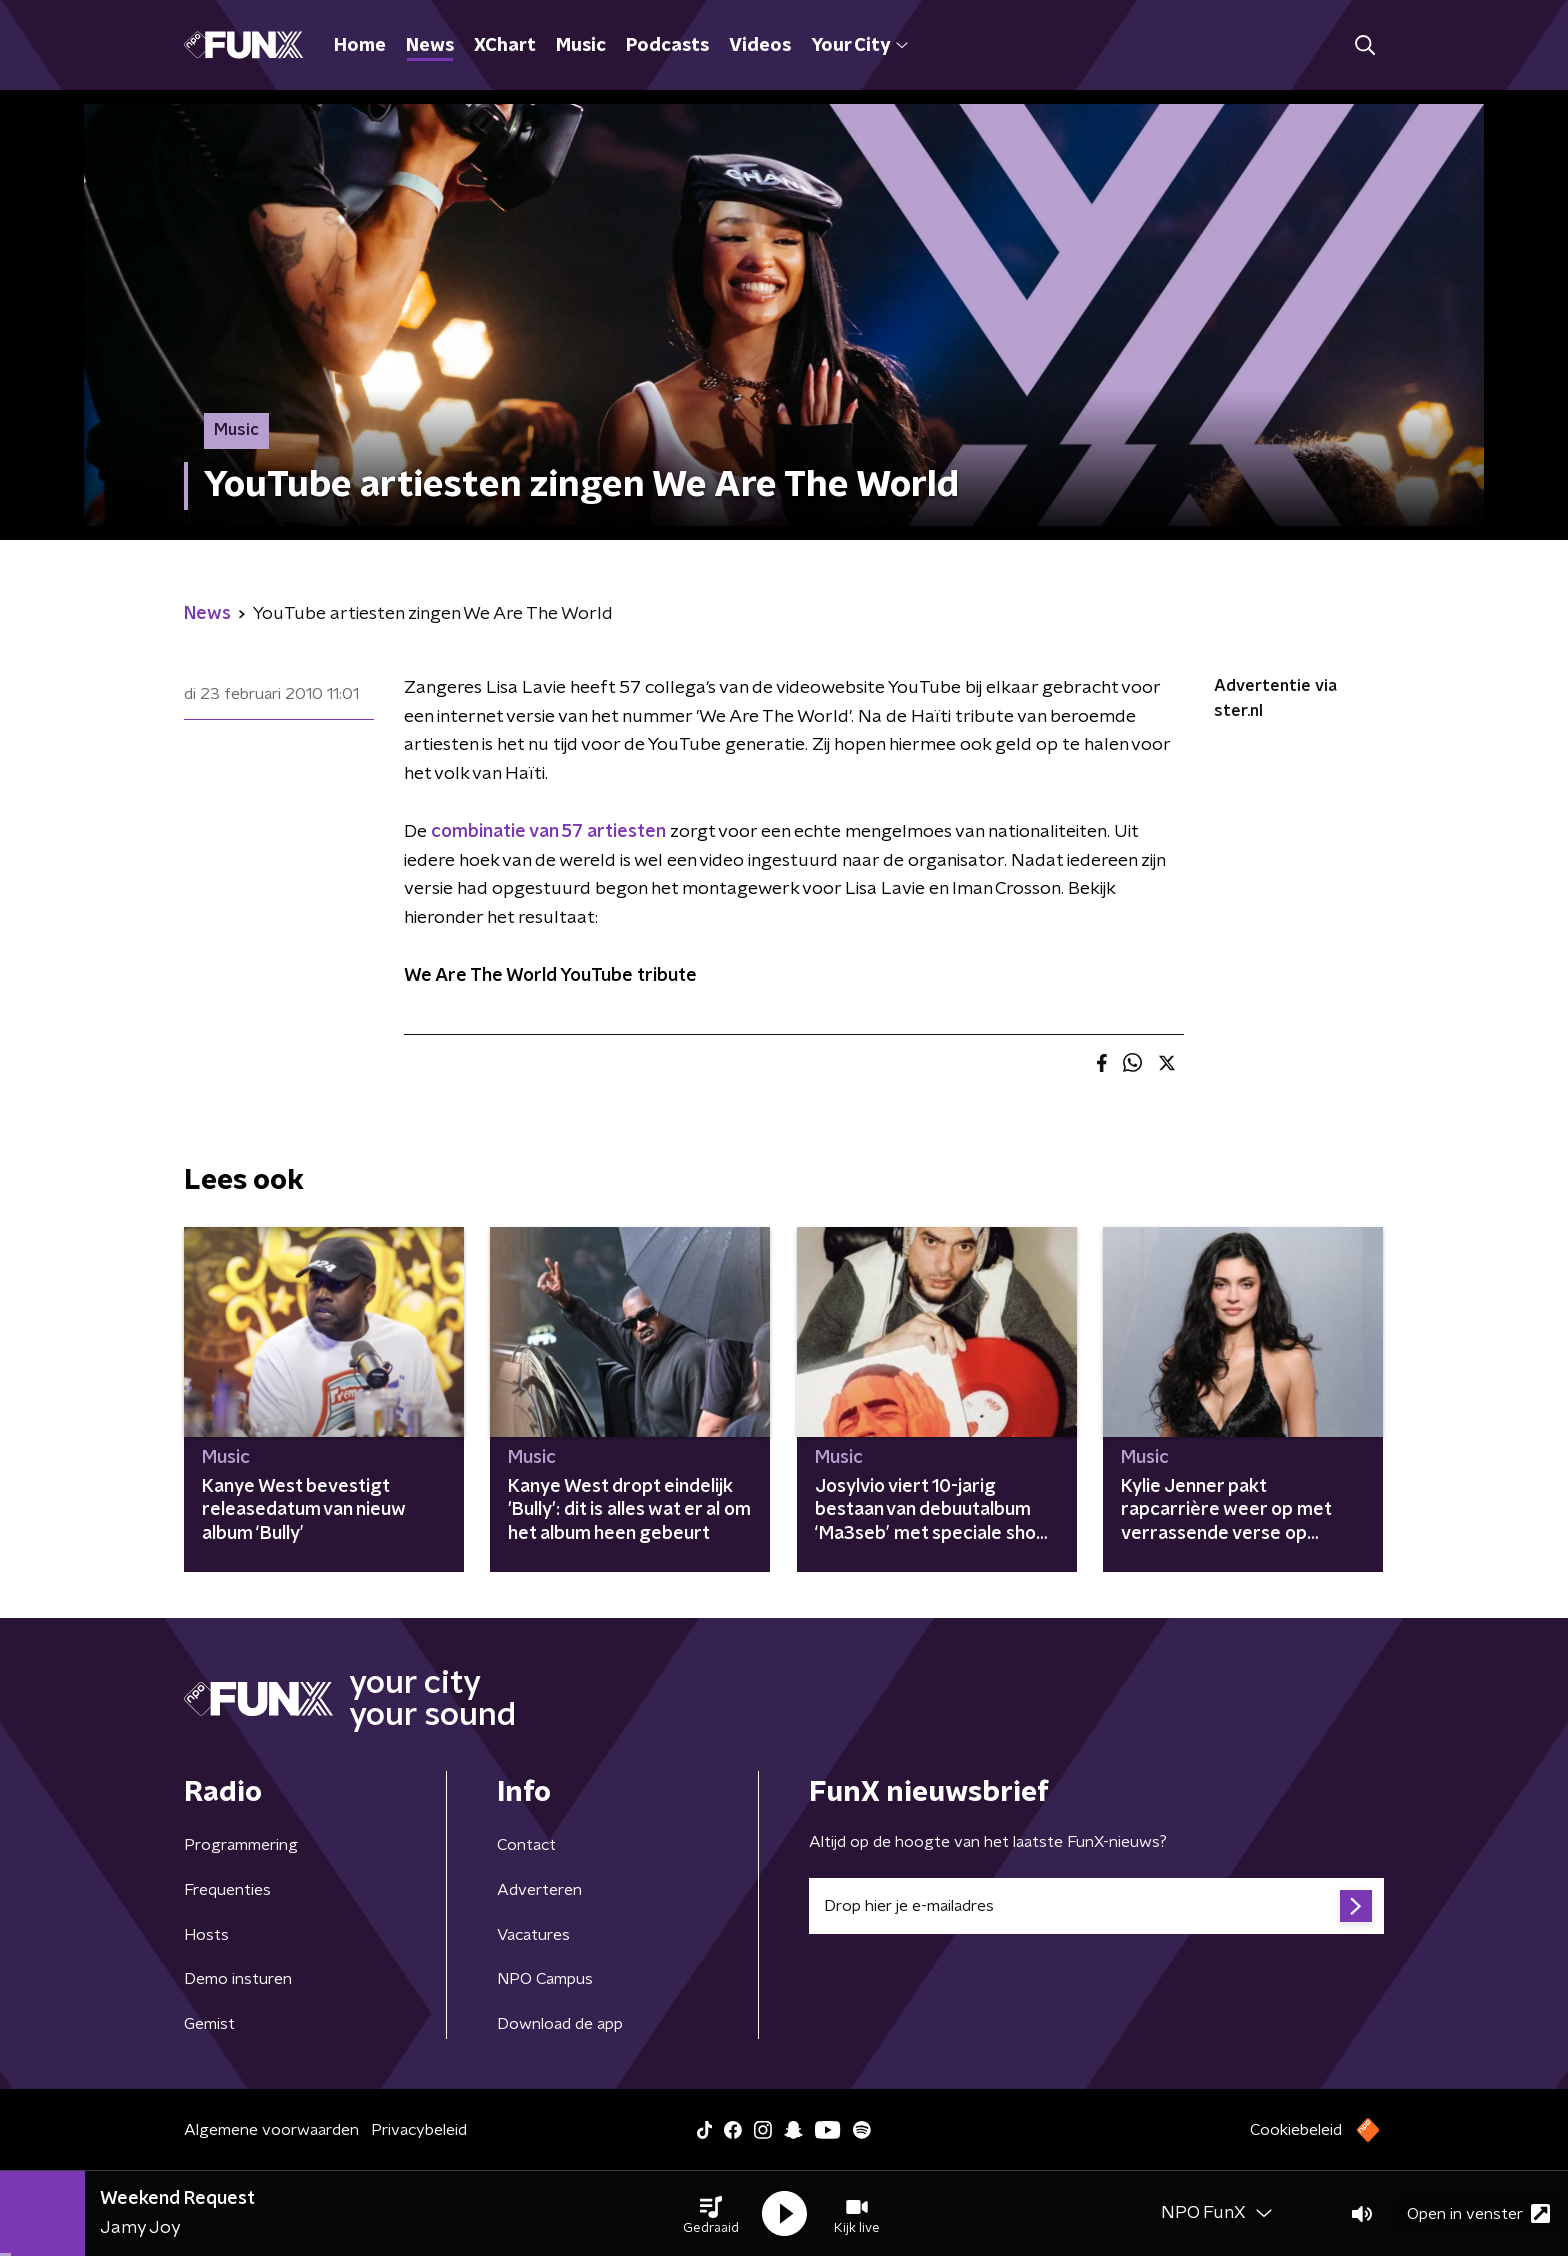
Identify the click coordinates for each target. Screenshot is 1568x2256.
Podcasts (667, 46)
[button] (711, 2214)
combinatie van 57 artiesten (548, 832)
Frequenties (227, 1890)
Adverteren (539, 1890)
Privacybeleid (419, 2130)
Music (581, 46)
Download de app (560, 2024)
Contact (526, 1845)
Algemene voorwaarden (271, 2130)
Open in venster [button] (1478, 2213)
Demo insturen (238, 1979)
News (430, 46)
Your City (859, 46)
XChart (505, 46)
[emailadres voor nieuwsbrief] (1096, 1906)
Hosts (206, 1935)
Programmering (241, 1845)
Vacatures (533, 1935)
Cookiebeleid (1296, 2130)
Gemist (209, 2024)
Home (360, 46)
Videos (760, 46)
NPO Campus (545, 1979)
